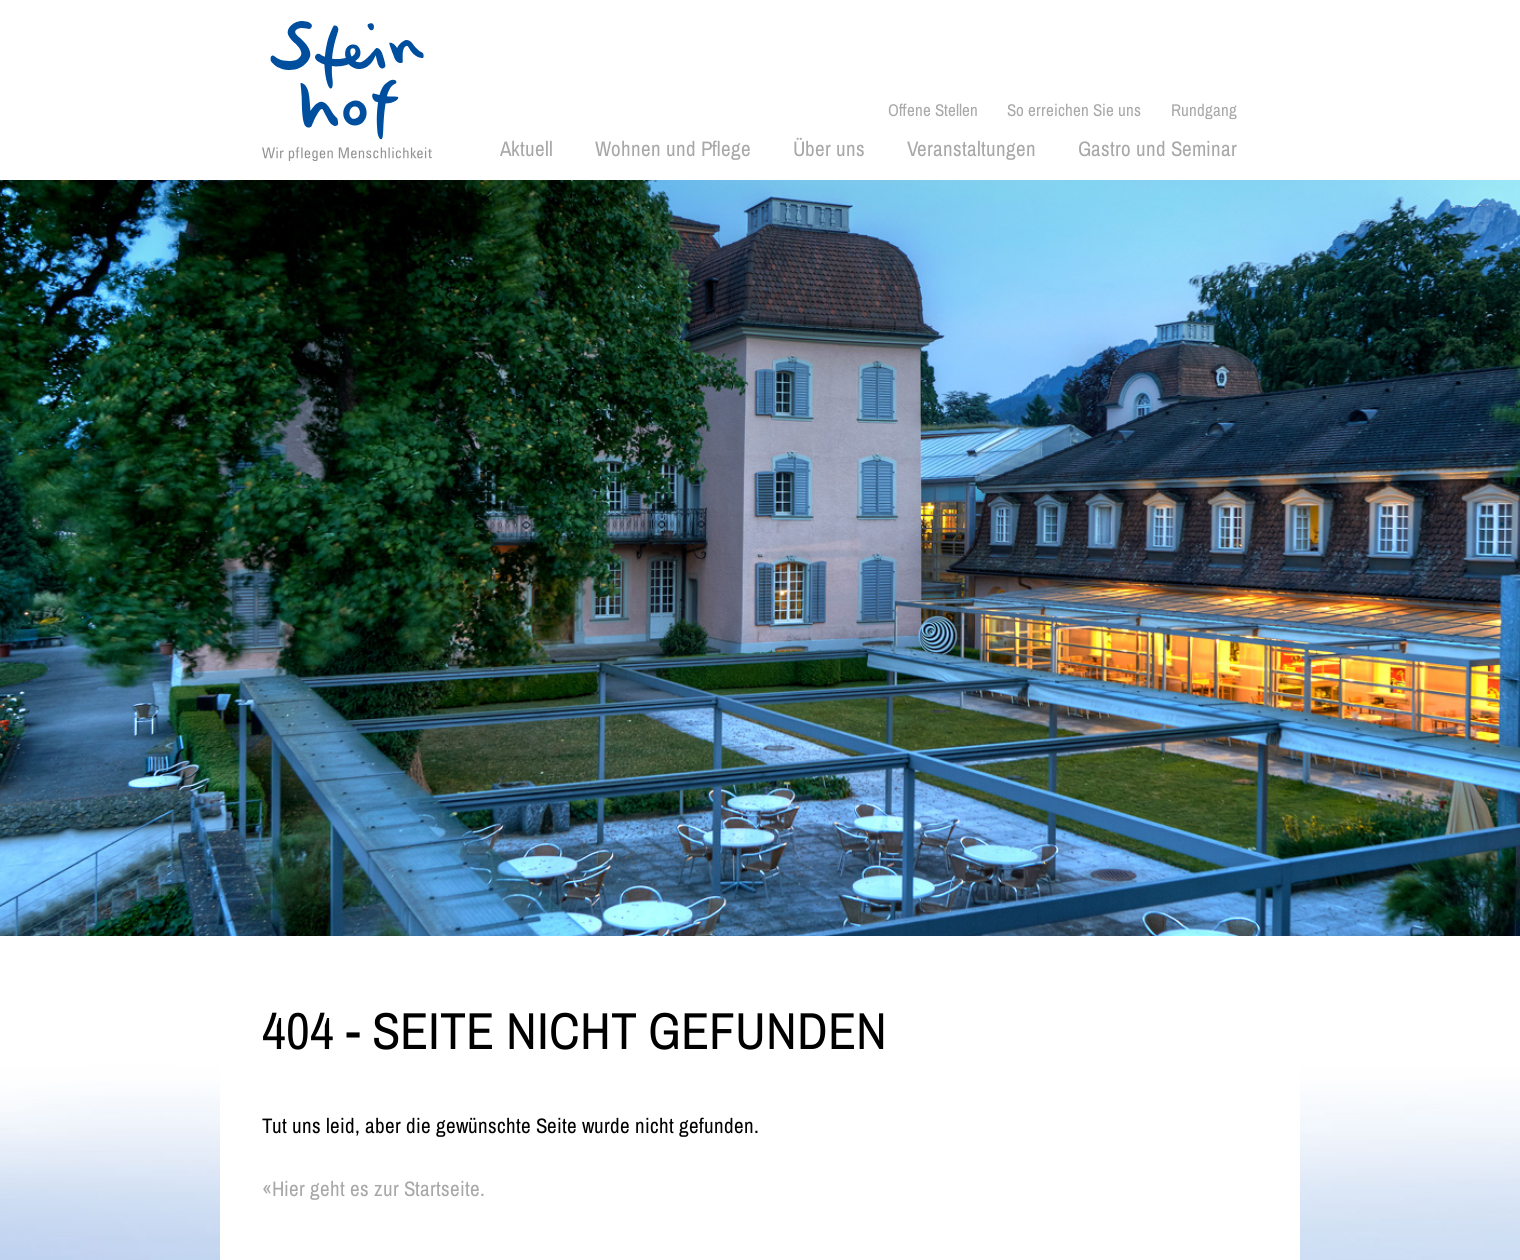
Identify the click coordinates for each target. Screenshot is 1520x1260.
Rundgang (1204, 109)
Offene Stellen (933, 109)
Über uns (829, 148)
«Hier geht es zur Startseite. (373, 1188)
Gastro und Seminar (1157, 148)
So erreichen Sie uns (1074, 109)
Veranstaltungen (971, 148)
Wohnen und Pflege (673, 148)
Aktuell (526, 148)
